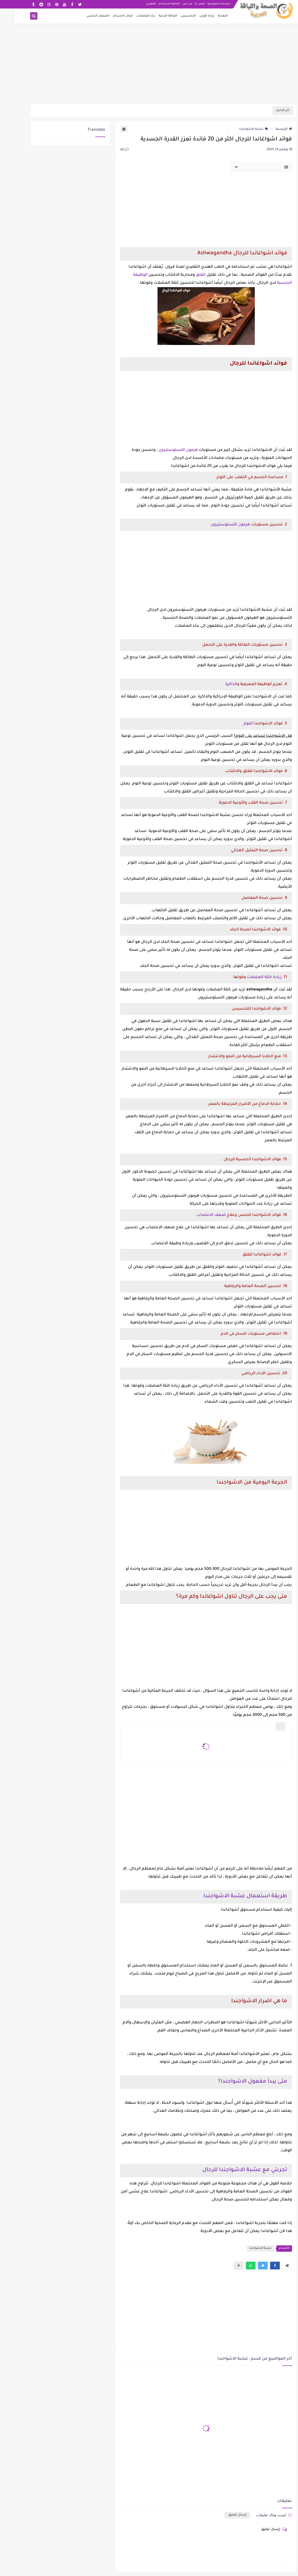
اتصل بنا (185, 3)
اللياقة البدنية (153, 16)
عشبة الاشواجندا (239, 129)
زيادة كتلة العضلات (249, 977)
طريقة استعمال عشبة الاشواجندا (231, 1896)
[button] (260, 2265)
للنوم (233, 723)
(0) (110, 150)
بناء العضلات (131, 16)
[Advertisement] (149, 66)
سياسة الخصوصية (204, 3)
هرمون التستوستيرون (163, 450)
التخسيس (173, 16)
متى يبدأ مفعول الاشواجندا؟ (238, 2082)
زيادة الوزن (192, 16)
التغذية (208, 16)
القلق (185, 275)
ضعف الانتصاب (196, 1215)
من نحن (173, 3)
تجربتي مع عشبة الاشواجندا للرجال (230, 2170)
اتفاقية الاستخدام (155, 3)
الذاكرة (217, 684)
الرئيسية (269, 129)
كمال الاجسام (108, 16)
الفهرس (136, 3)
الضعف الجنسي (83, 16)
